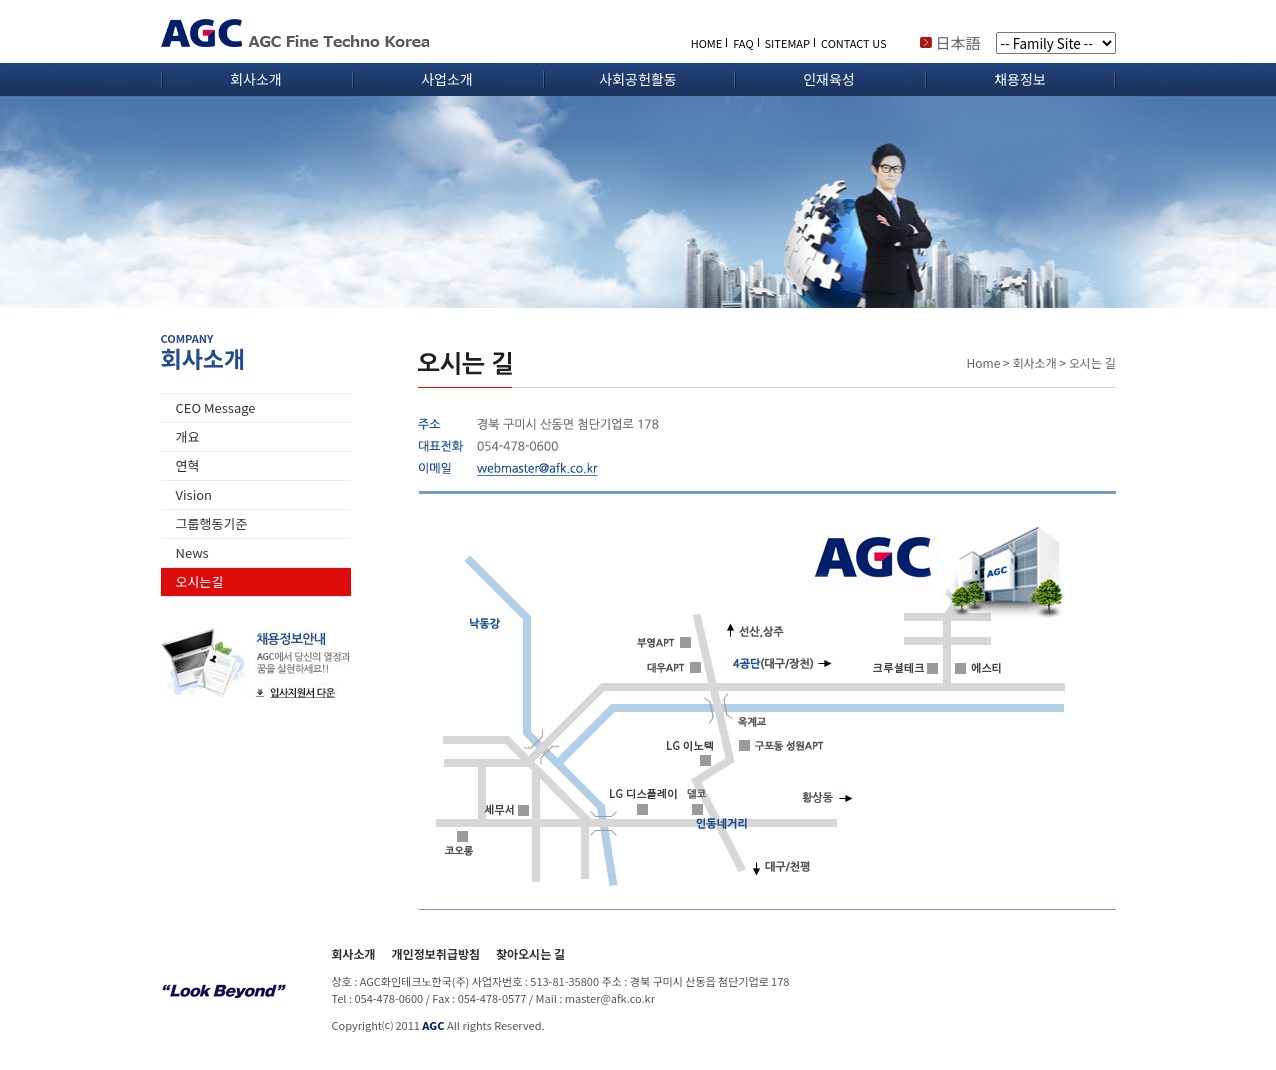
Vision (194, 494)
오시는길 (200, 581)
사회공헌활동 (637, 79)
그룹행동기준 (212, 523)
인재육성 (829, 79)
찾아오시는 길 (530, 953)
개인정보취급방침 (436, 953)
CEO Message (216, 407)
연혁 (188, 465)
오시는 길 (1092, 362)
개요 (188, 436)
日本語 (958, 42)
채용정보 (1020, 79)
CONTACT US (854, 43)
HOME (707, 43)
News (192, 552)
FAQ (743, 43)
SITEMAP (787, 43)
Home (984, 362)
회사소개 (256, 79)
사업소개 (447, 79)
